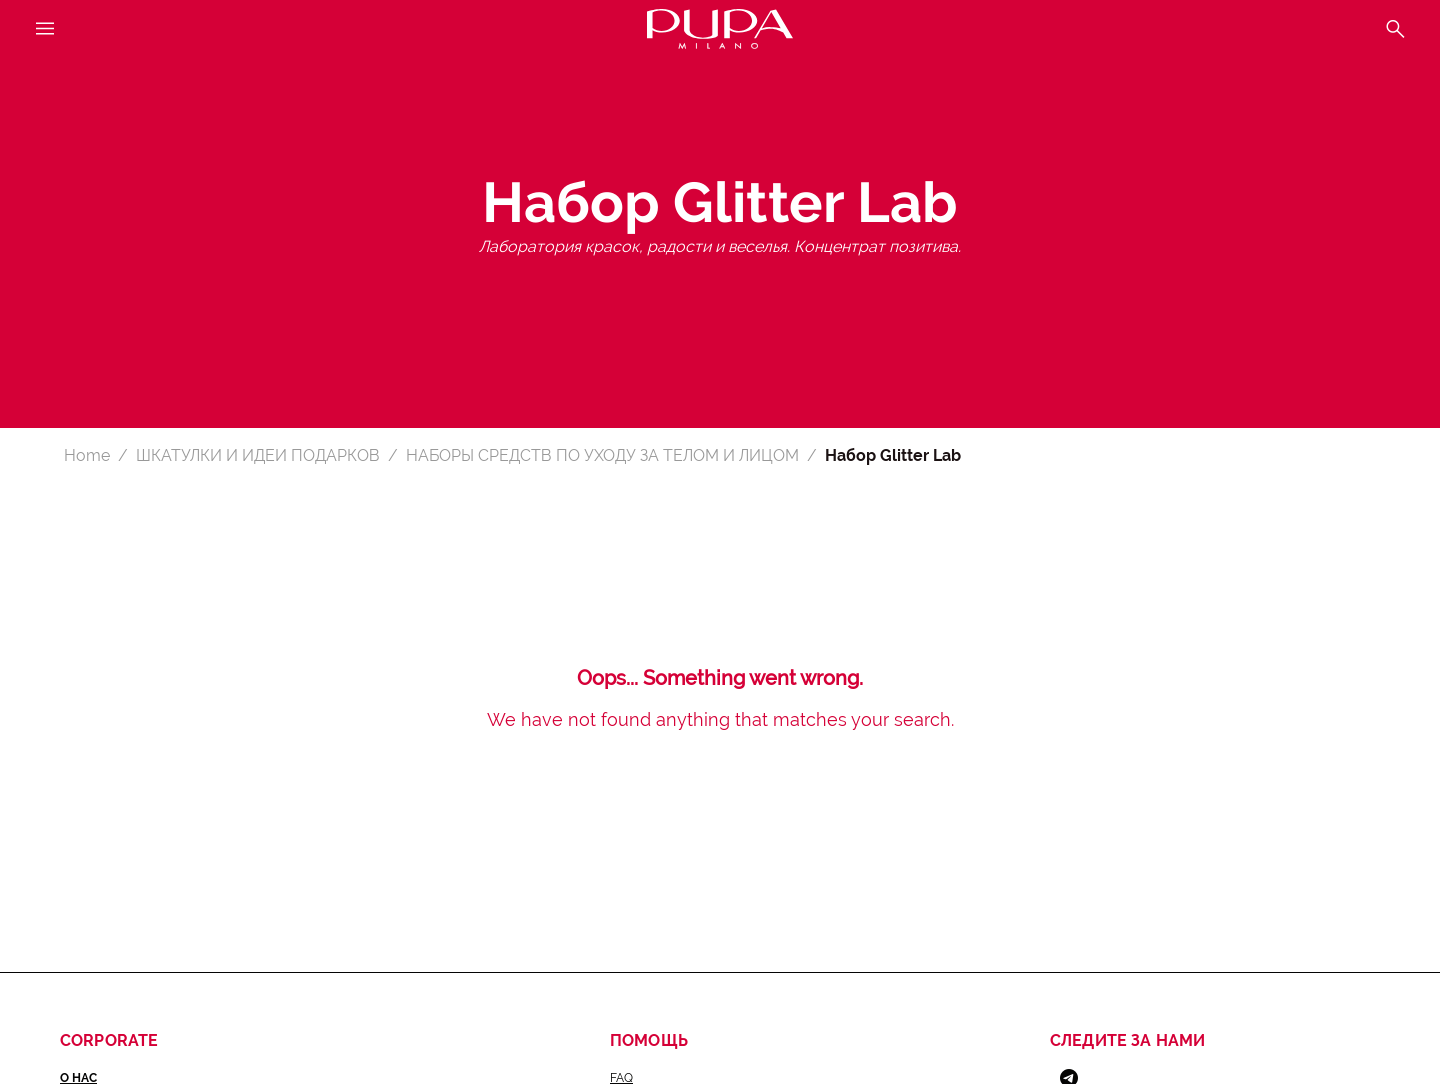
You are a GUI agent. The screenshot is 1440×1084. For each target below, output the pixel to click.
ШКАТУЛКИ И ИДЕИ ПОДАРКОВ (258, 455)
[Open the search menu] (1395, 29)
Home (87, 455)
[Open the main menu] (45, 29)
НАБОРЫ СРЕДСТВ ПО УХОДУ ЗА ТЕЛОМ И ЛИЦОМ (602, 455)
